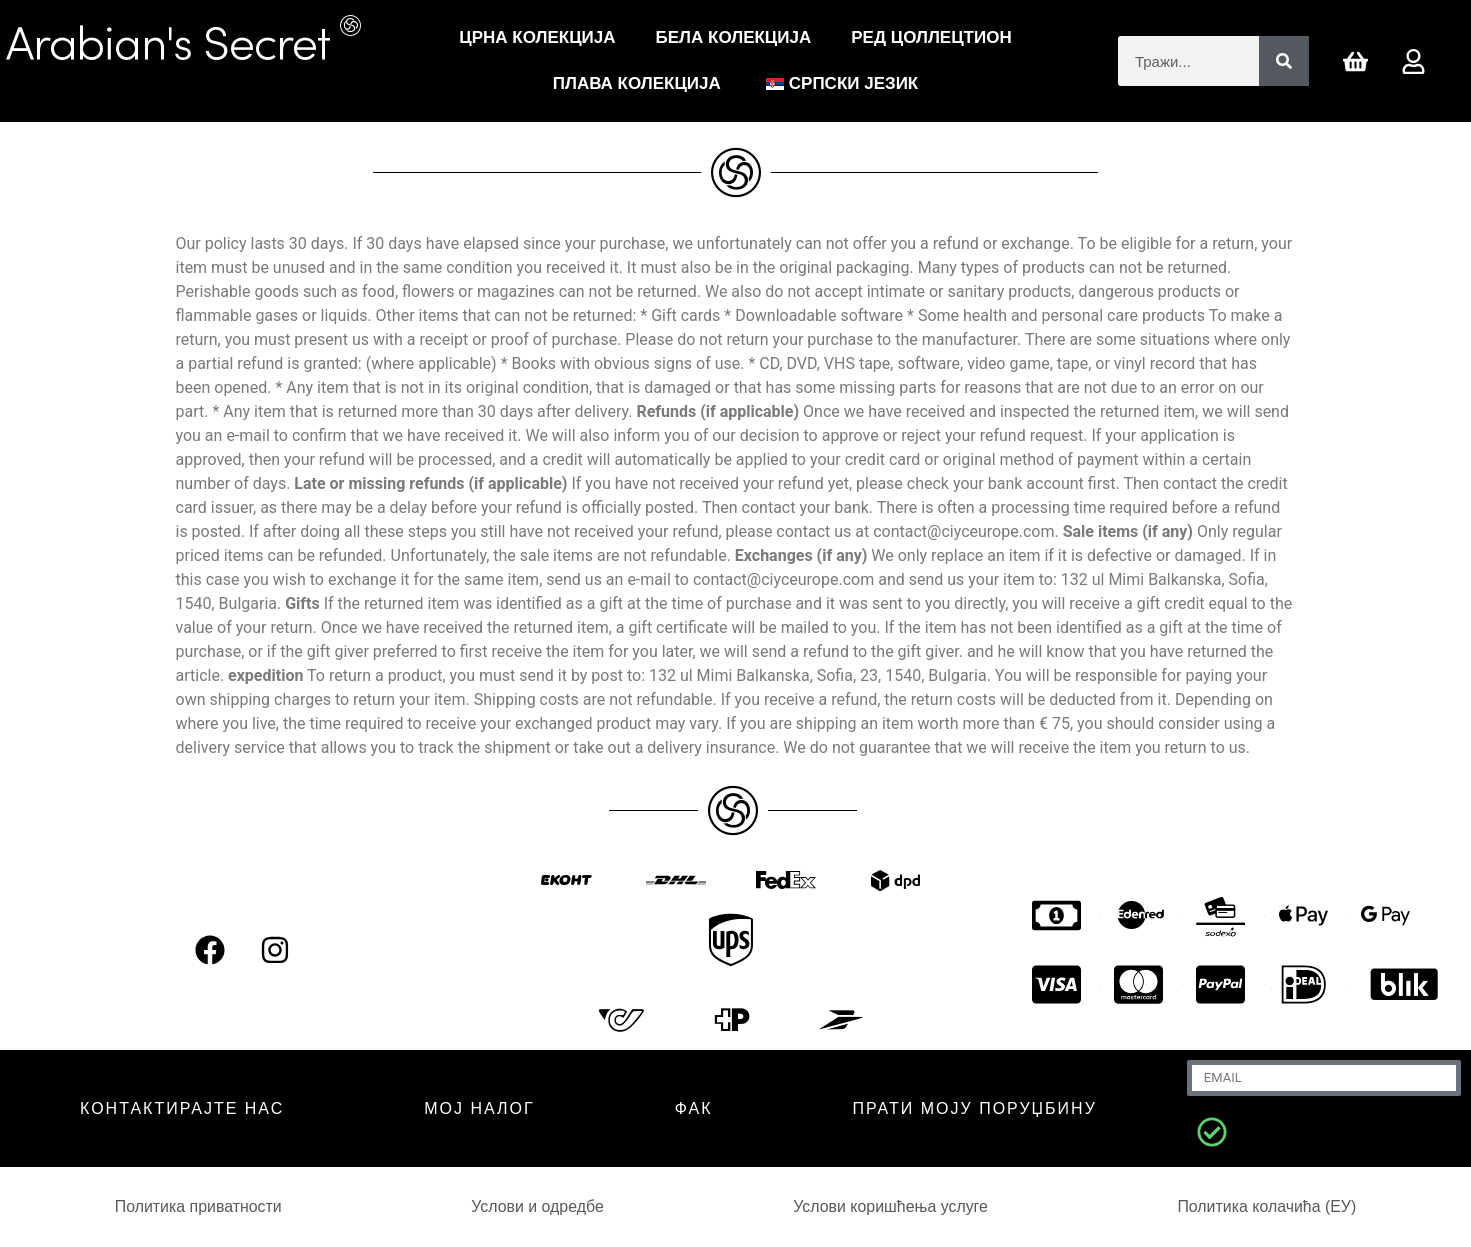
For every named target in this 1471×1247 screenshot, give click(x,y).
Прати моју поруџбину (975, 1108)
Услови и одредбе (537, 1206)
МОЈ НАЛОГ (479, 1108)
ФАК (694, 1108)
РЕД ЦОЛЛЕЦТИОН (931, 37)
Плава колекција (637, 83)
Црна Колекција (537, 37)
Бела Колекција (734, 37)
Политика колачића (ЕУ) (1267, 1206)
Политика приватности (198, 1206)
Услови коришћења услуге (891, 1206)
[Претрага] (1284, 61)
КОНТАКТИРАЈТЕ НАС (182, 1108)
